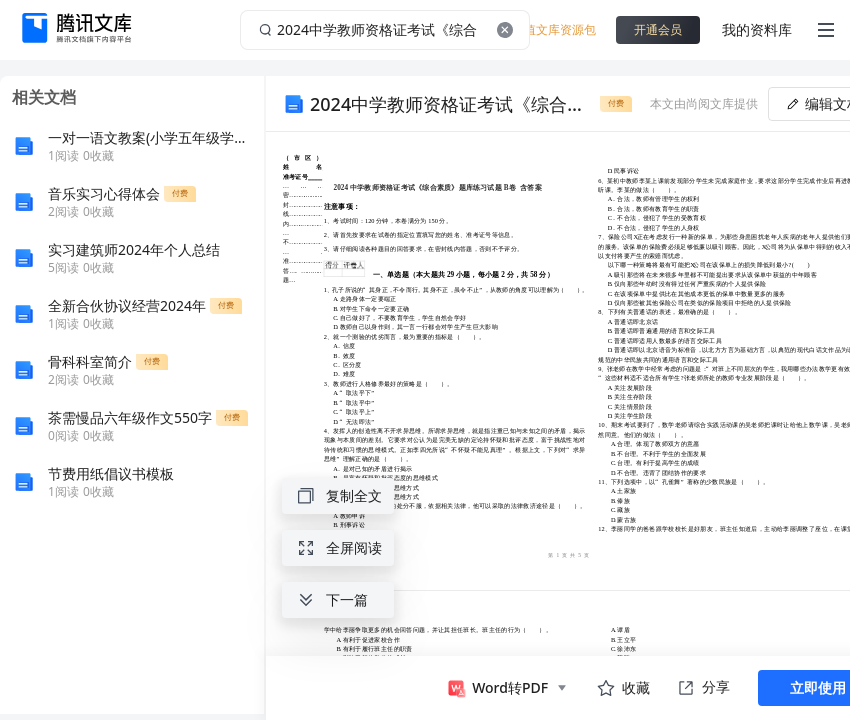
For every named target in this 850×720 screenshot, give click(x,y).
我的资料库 (757, 29)
